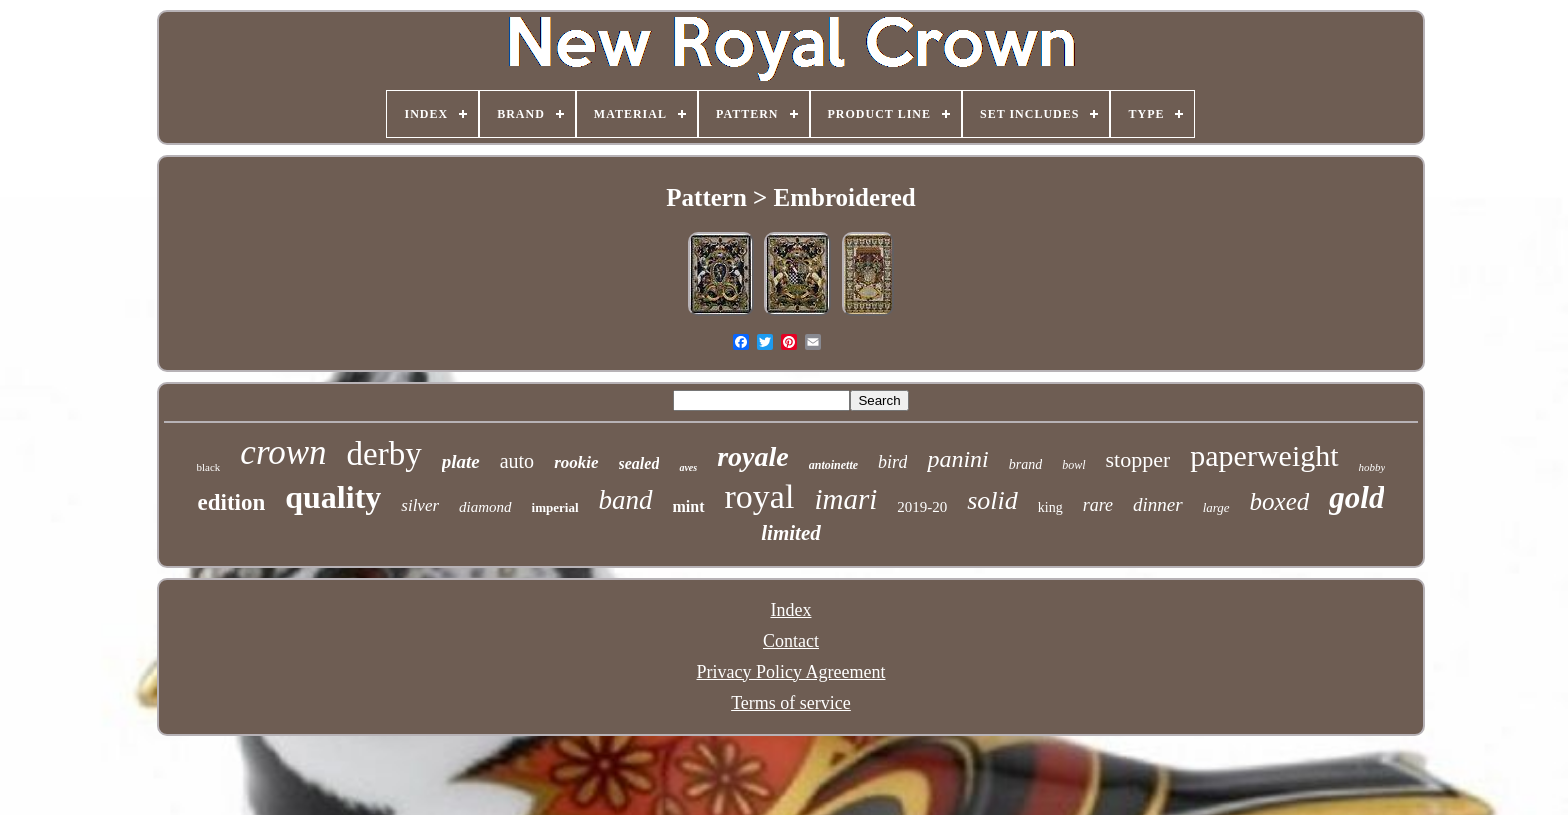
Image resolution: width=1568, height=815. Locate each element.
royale (753, 456)
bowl (1073, 465)
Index (790, 610)
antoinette (833, 465)
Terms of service (791, 703)
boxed (1280, 501)
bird (892, 462)
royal (760, 496)
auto (517, 461)
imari (845, 499)
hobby (1372, 467)
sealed (639, 463)
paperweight (1264, 455)
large (1216, 507)
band (626, 500)
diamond (485, 507)
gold (1356, 497)
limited (791, 533)
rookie (576, 462)
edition (232, 502)
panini (957, 459)
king (1050, 507)
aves (688, 467)
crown (283, 452)
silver (420, 505)
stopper (1138, 459)
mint (689, 506)
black (209, 467)
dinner (1158, 504)
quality (333, 497)
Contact (791, 641)
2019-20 (922, 507)
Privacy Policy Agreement (791, 672)
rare (1098, 505)
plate (461, 461)
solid (992, 500)
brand (1025, 464)
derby (384, 454)
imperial (555, 507)
